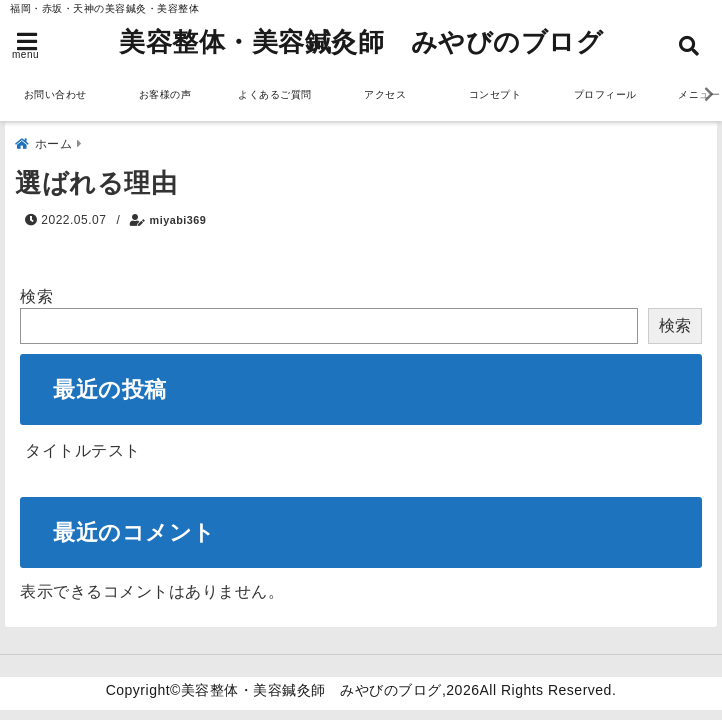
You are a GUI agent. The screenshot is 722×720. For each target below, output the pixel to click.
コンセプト (495, 94)
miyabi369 (178, 220)
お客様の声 (165, 94)
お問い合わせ (55, 94)
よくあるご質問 (275, 94)
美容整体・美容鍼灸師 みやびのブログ (361, 42)
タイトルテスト (83, 450)
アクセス (385, 94)
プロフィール (605, 94)
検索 (36, 296)
